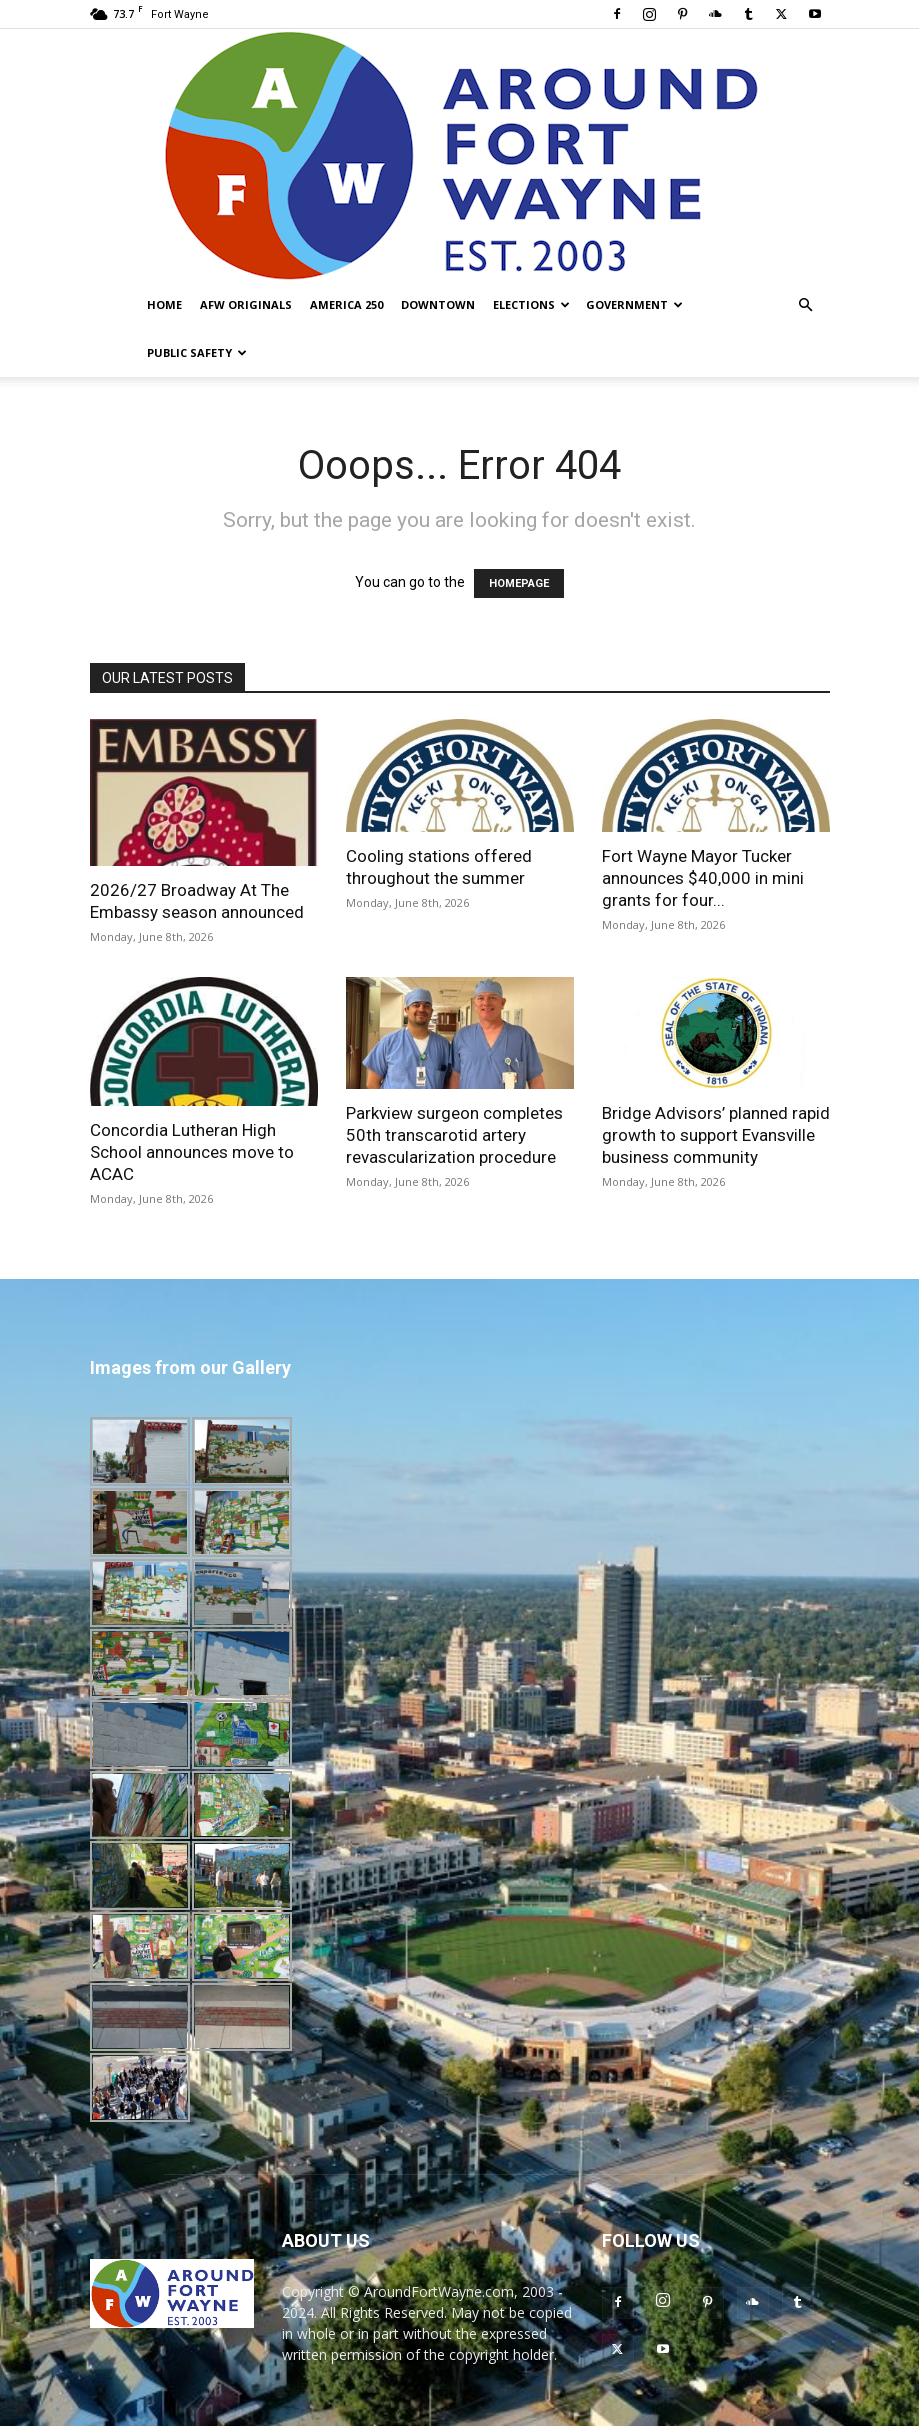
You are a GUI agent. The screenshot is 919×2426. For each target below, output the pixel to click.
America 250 (346, 304)
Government (634, 304)
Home (164, 304)
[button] (806, 305)
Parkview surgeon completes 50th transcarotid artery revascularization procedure (454, 1135)
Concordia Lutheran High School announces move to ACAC (192, 1152)
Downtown (438, 304)
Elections (531, 304)
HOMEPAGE (519, 583)
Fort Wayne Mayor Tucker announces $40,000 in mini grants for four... (703, 878)
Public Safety (197, 352)
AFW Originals (246, 304)
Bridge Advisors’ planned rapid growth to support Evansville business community (716, 1135)
